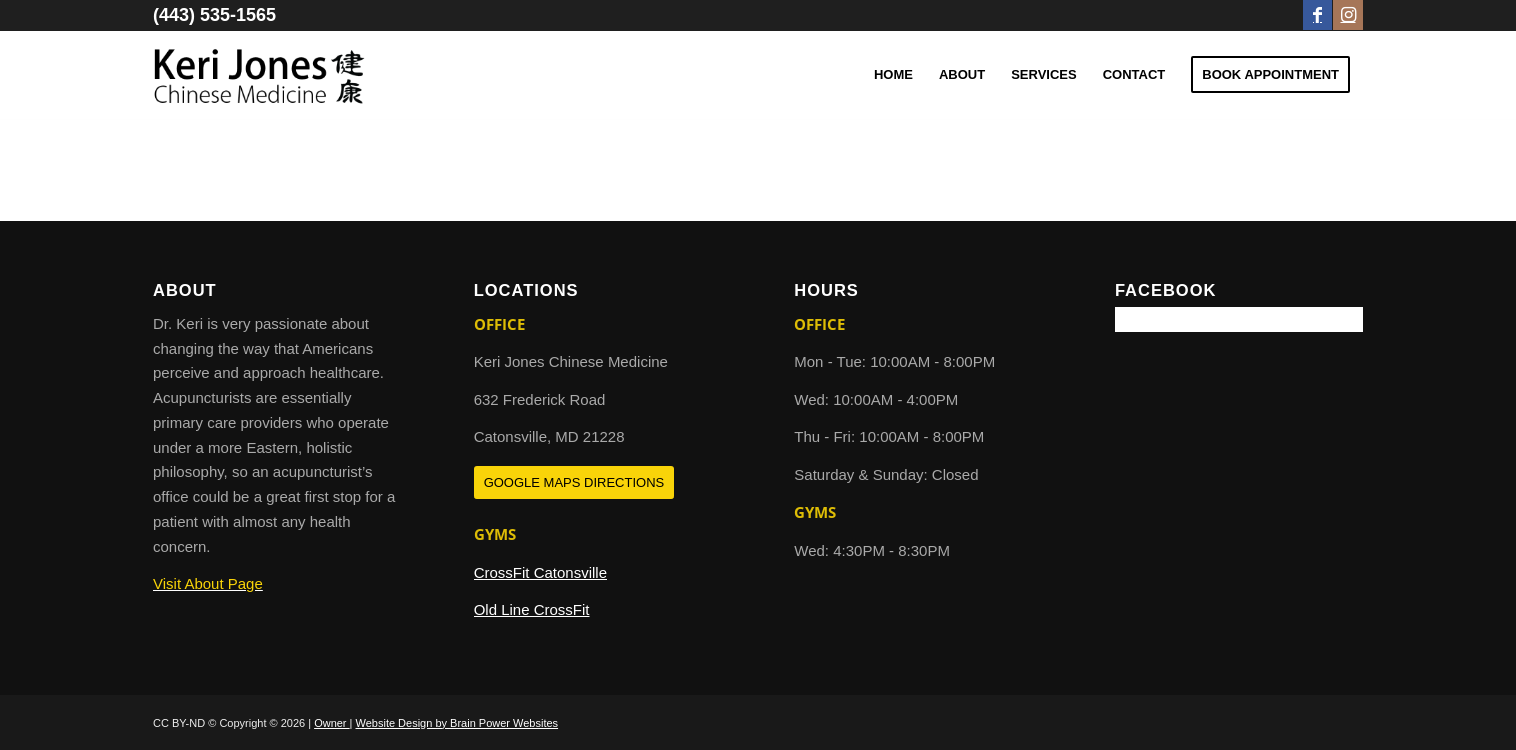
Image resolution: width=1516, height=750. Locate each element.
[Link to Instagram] (1348, 15)
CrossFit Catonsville (540, 572)
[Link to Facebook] (1317, 15)
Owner (331, 723)
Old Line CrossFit (532, 609)
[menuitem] (893, 75)
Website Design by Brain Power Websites (457, 723)
